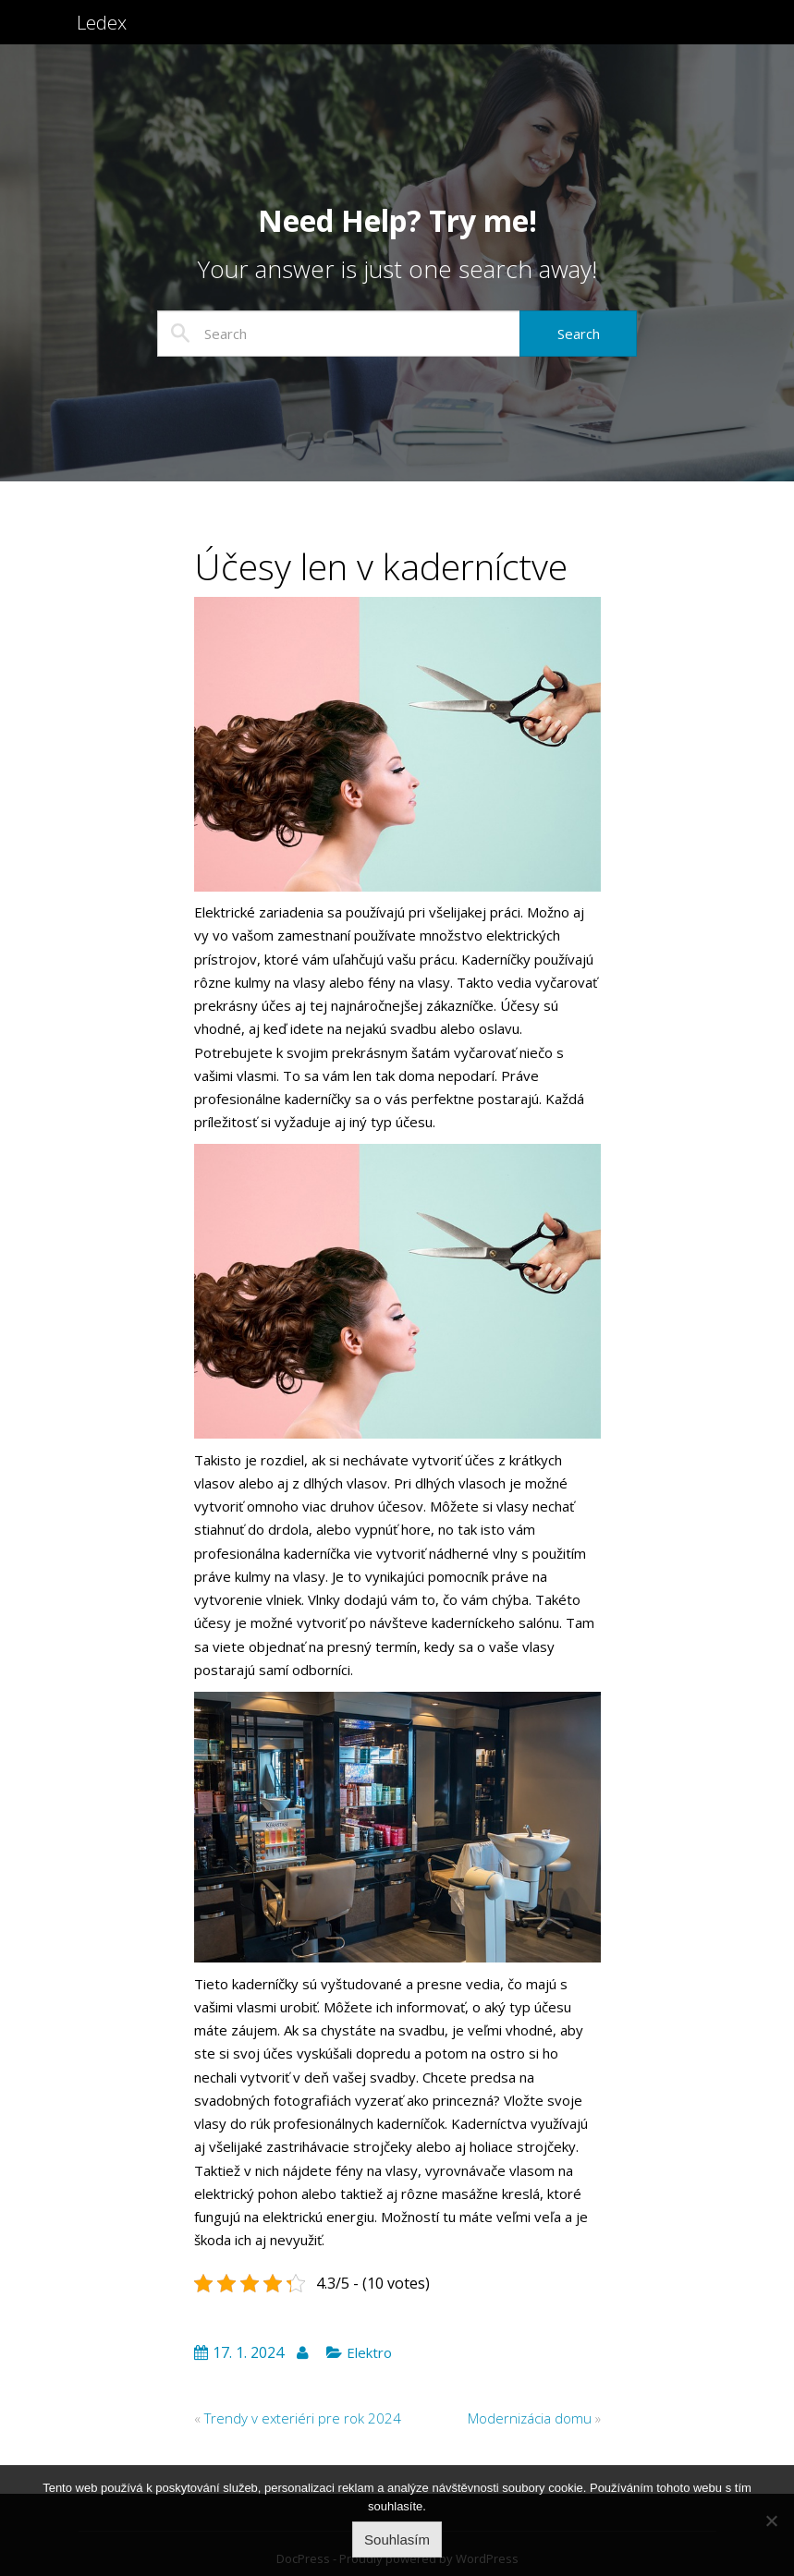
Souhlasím (397, 2539)
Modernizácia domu (530, 2418)
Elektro (369, 2352)
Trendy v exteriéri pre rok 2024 (302, 2418)
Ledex (105, 35)
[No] (771, 2520)
